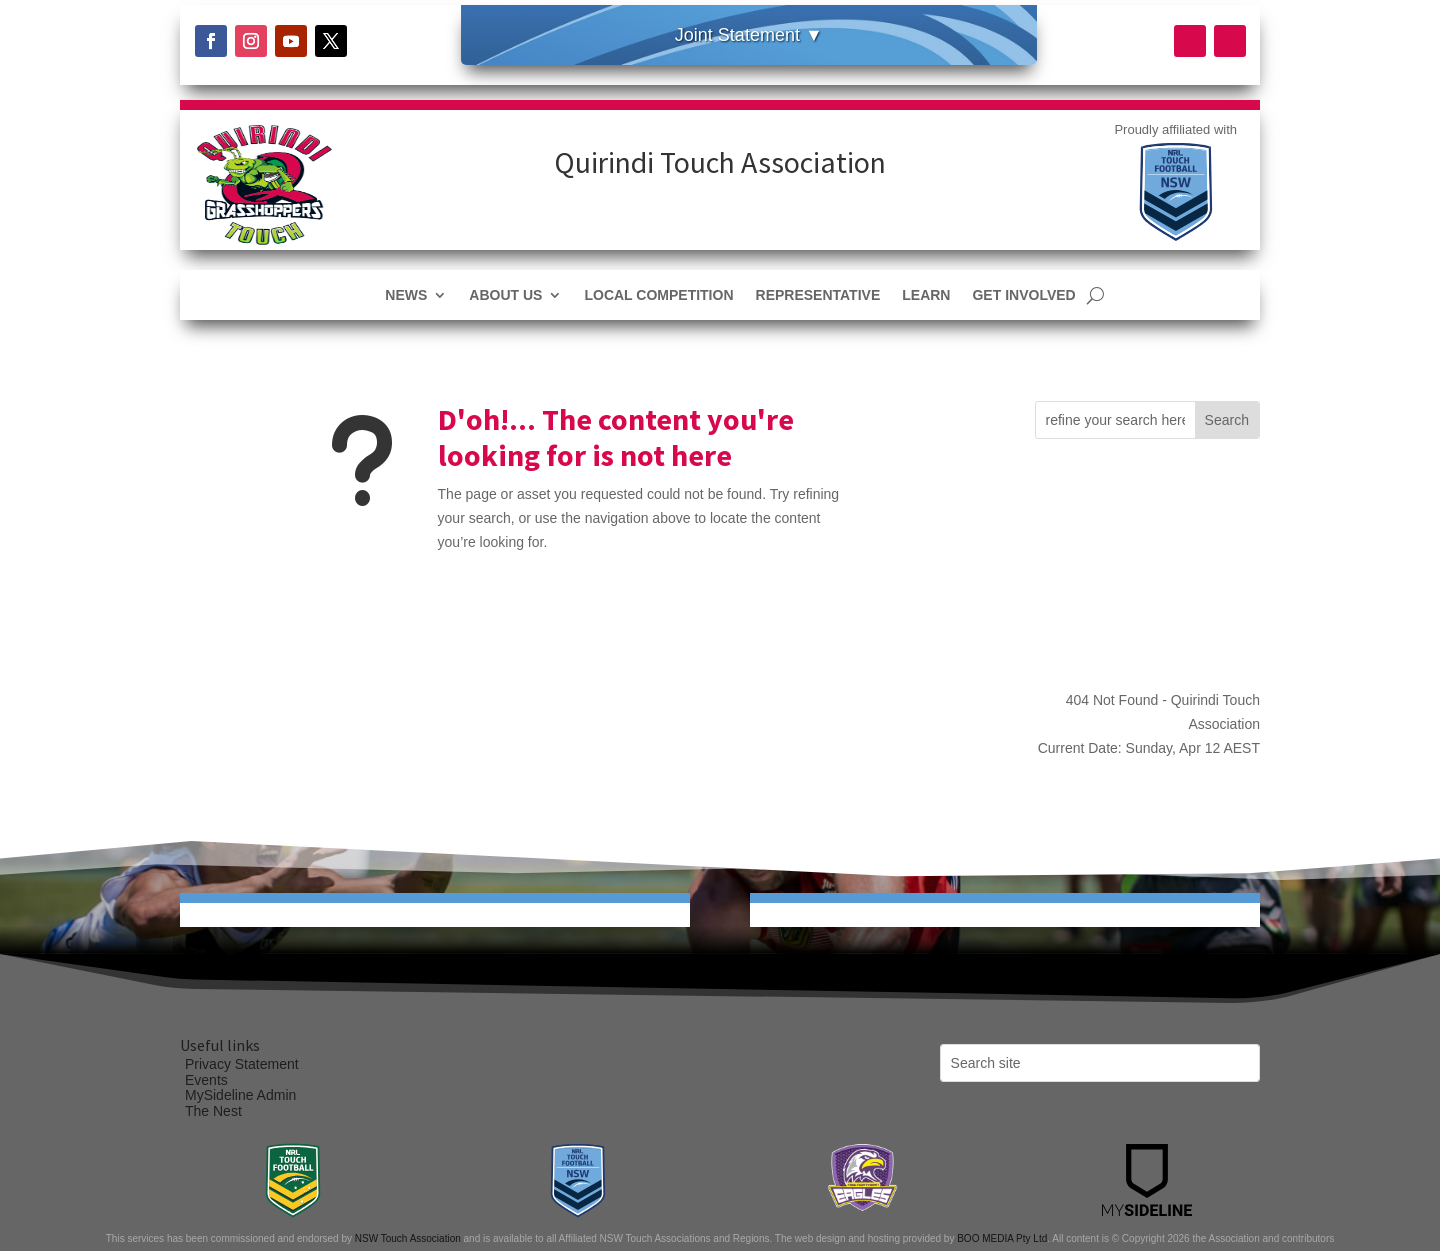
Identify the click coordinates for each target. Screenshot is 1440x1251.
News (406, 295)
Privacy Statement (242, 1064)
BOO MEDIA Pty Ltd (1002, 1238)
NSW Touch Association (408, 1238)
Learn (926, 295)
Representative (818, 295)
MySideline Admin (240, 1095)
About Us (505, 295)
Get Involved (1023, 295)
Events (206, 1080)
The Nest (213, 1111)
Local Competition (658, 295)
